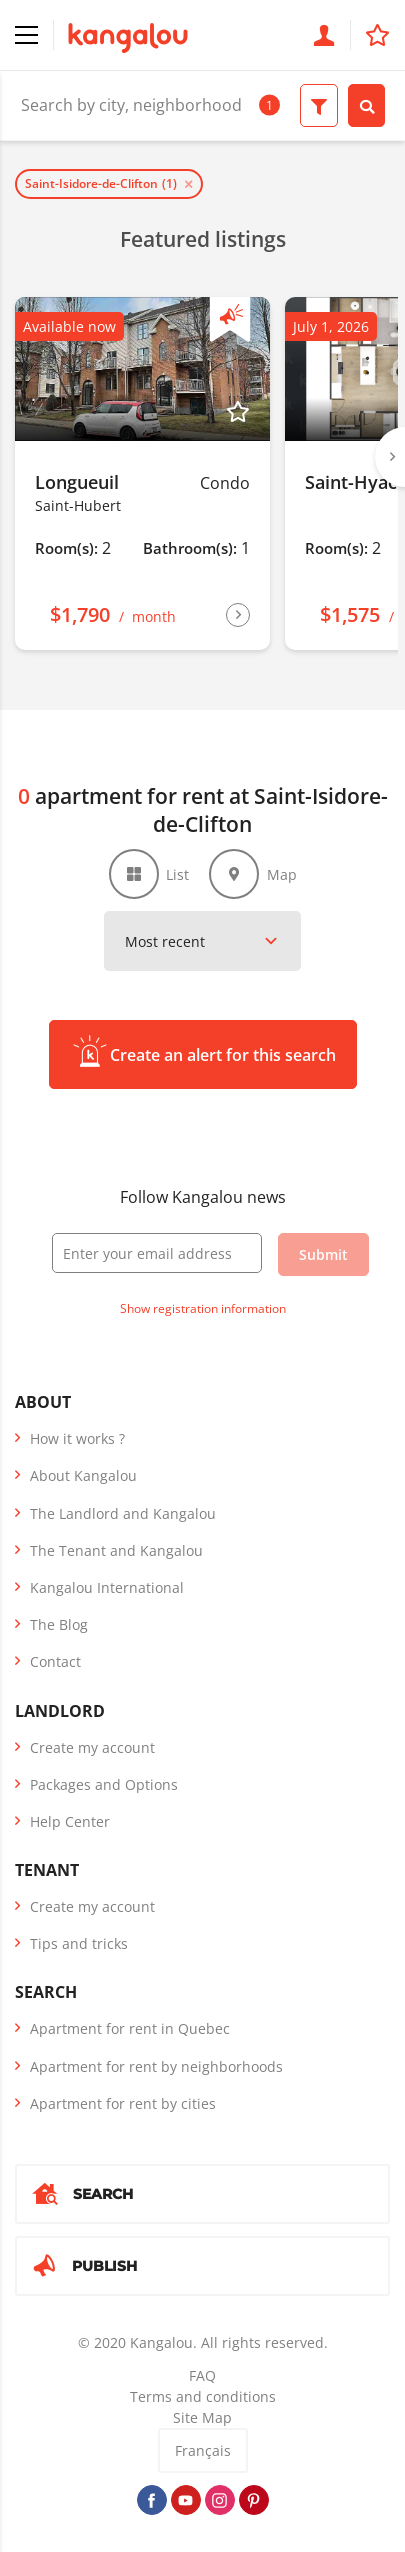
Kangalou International (107, 1587)
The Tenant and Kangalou (116, 1550)
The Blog (59, 1624)
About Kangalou (83, 1475)
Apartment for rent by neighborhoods (156, 2066)
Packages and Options (104, 1784)
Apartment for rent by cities (123, 2103)
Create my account (92, 1747)
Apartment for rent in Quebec (130, 2028)
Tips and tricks (79, 1943)
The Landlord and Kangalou (123, 1513)
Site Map (202, 2417)
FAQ (202, 2375)
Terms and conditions (203, 2396)
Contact (55, 1661)
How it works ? (77, 1438)
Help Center (70, 1821)
